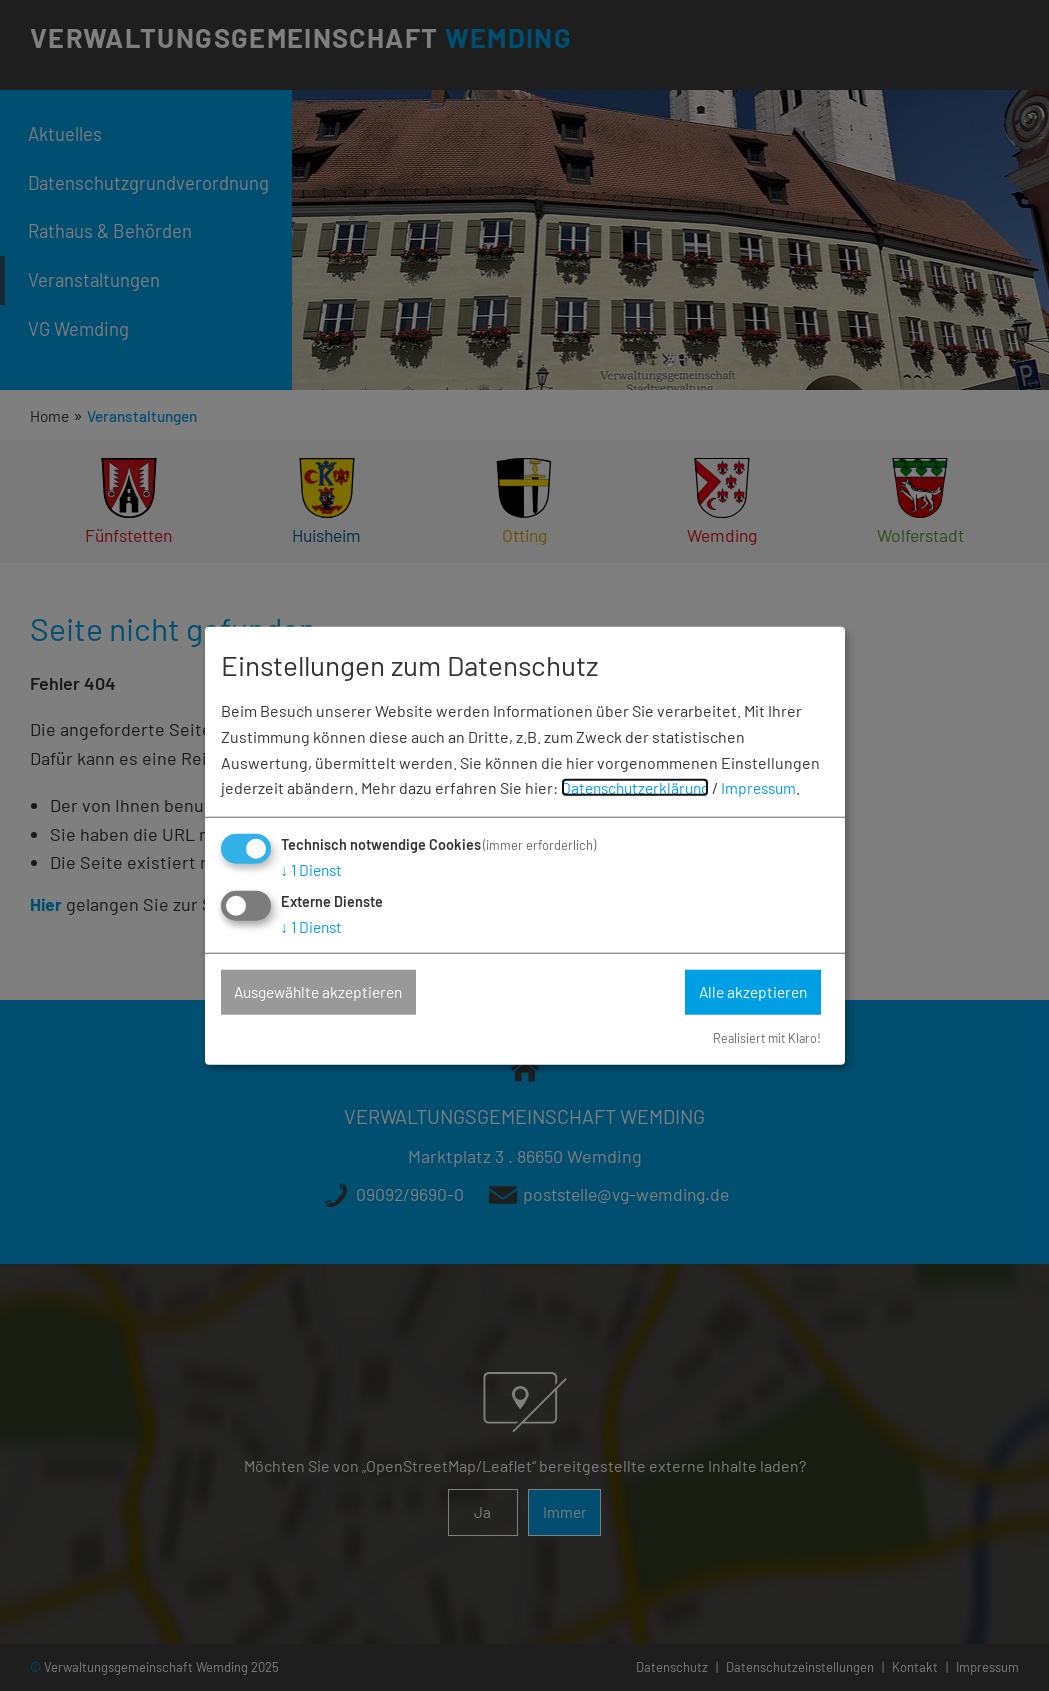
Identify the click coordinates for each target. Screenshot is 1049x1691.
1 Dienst (314, 869)
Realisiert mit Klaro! (764, 1038)
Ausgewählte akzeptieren (326, 992)
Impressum (769, 787)
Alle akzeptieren (749, 992)
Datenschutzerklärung (639, 787)
